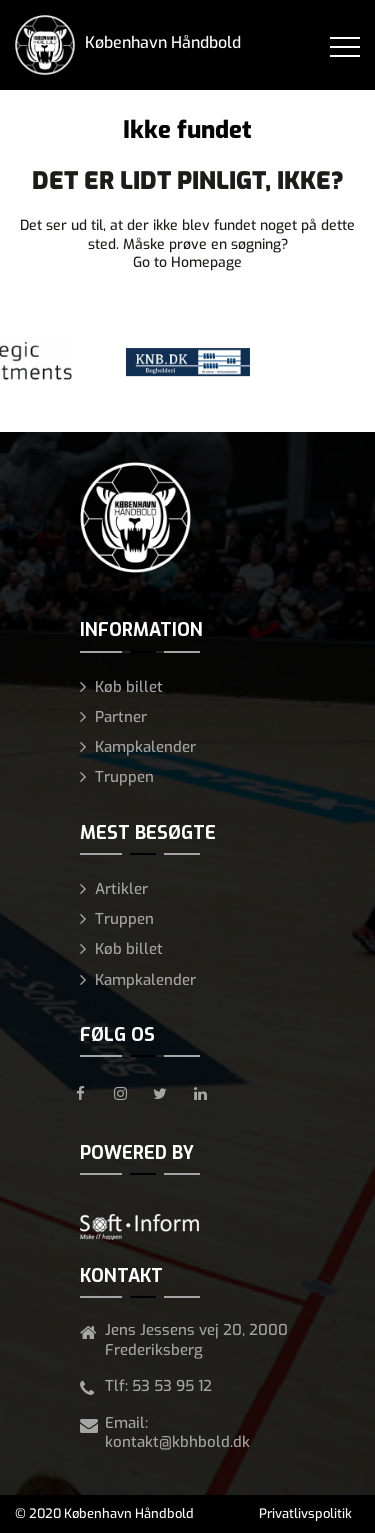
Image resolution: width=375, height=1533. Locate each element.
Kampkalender (145, 747)
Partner (121, 717)
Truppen (124, 777)
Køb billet (129, 687)
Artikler (121, 889)
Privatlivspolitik (305, 1513)
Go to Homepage (187, 262)
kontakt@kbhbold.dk (177, 1442)
